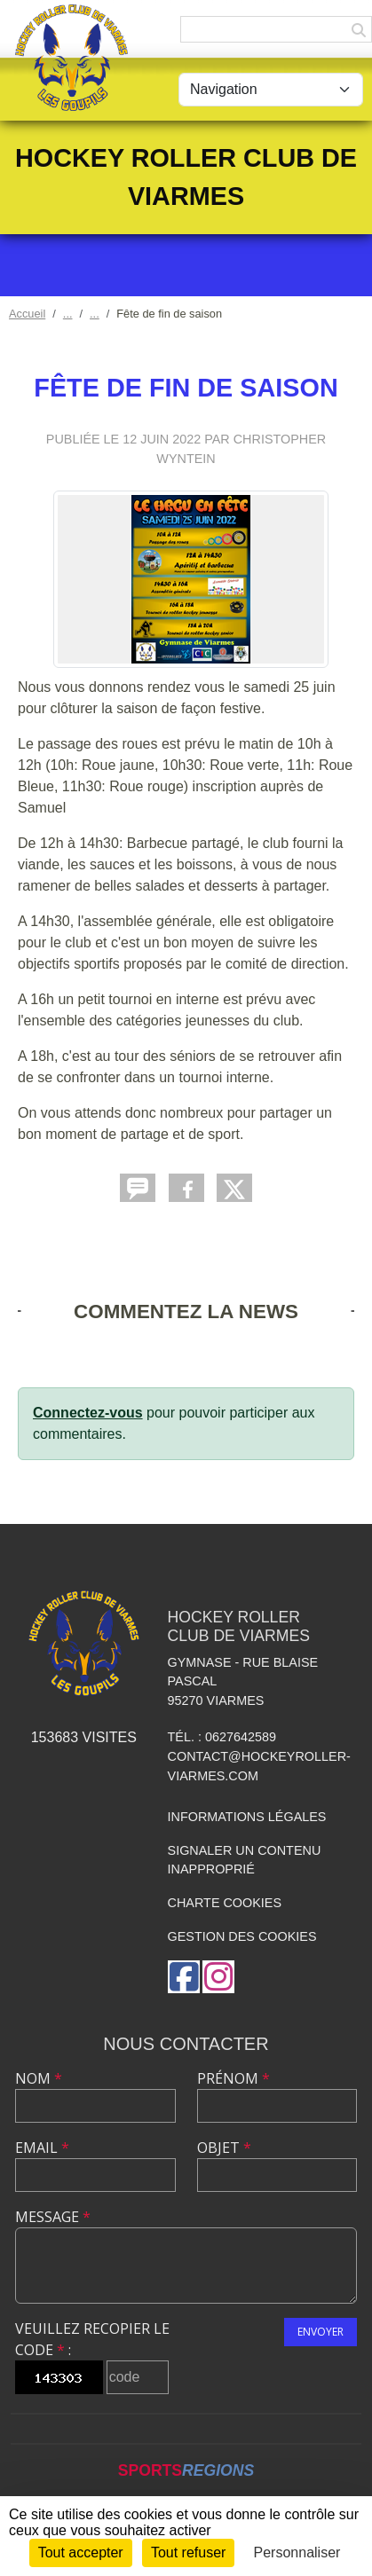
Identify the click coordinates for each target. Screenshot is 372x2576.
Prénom (233, 2078)
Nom (38, 2078)
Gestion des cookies (242, 1936)
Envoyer (320, 2331)
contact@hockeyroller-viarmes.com (259, 1766)
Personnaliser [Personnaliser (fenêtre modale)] (297, 2552)
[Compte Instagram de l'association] (218, 1976)
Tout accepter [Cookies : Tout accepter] (80, 2552)
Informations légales (247, 1817)
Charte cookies (224, 1903)
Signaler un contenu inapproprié (244, 1860)
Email (42, 2147)
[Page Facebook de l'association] (184, 1976)
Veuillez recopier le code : (92, 2339)
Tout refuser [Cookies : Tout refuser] (188, 2552)
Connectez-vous (88, 1412)
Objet (224, 2147)
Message (53, 2217)
